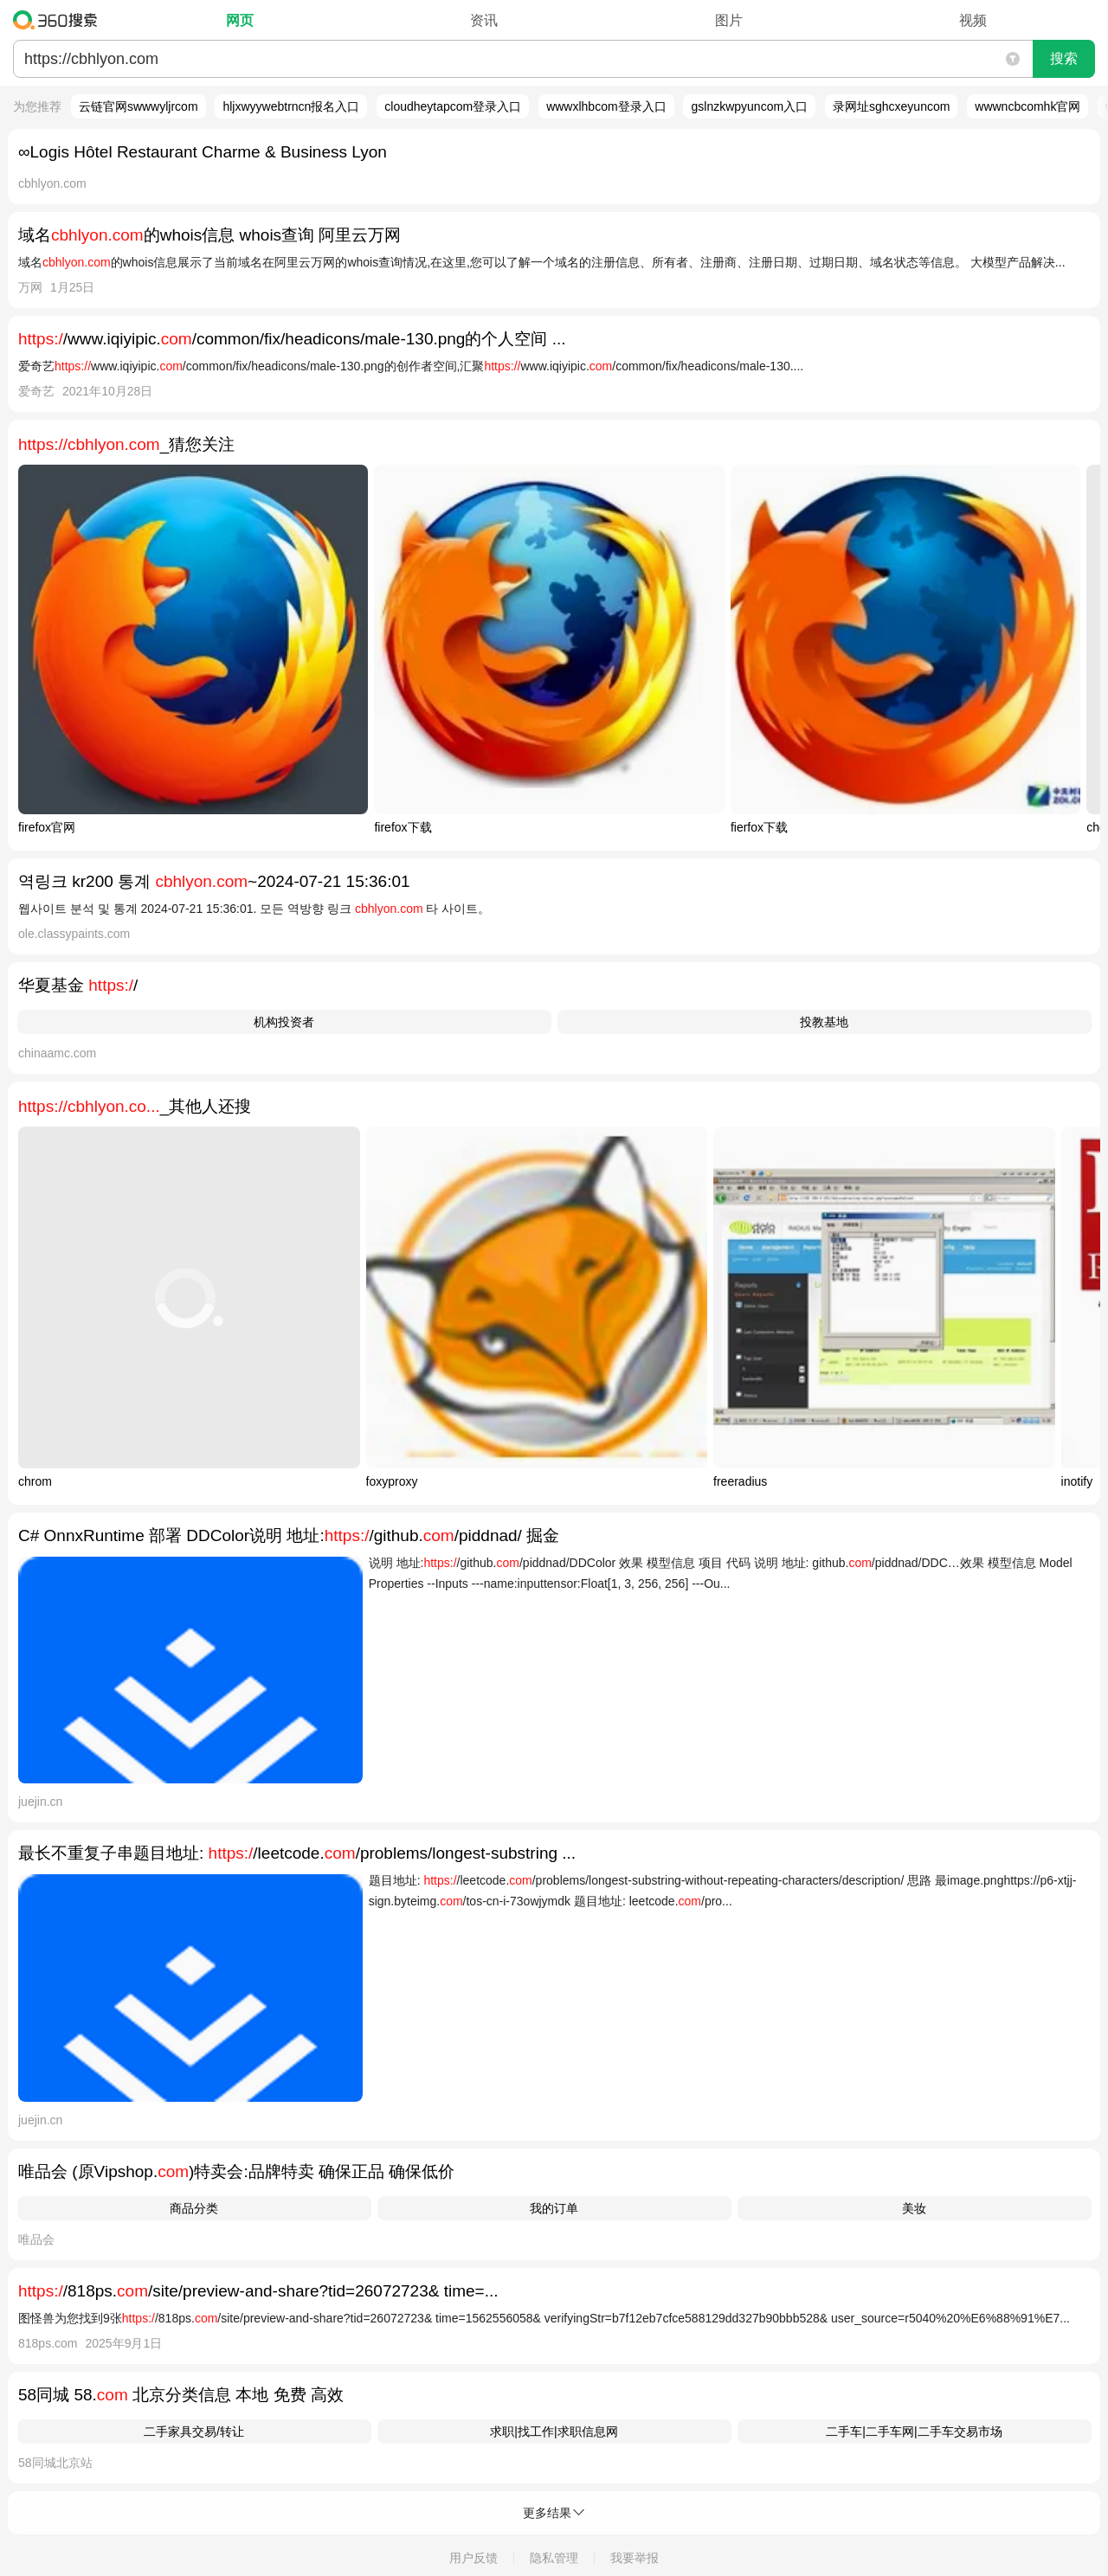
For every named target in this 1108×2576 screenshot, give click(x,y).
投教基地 (824, 1022)
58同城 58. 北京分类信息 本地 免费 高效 (181, 2395)
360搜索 (59, 20)
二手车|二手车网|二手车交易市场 (914, 2431)
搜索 (1064, 58)
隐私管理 (554, 2558)
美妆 (914, 2208)
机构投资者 (284, 1022)
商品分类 (194, 2208)
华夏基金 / (78, 985)
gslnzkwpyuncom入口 (749, 106)
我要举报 (634, 2558)
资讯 (484, 20)
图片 (729, 20)
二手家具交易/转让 (194, 2431)
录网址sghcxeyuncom (891, 106)
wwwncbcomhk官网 (1027, 106)
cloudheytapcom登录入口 (452, 106)
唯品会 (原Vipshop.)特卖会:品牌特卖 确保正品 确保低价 (236, 2171)
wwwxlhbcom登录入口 (606, 106)
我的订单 (554, 2208)
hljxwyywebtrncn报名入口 (290, 106)
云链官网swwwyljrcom (138, 106)
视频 (973, 20)
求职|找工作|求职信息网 (553, 2431)
